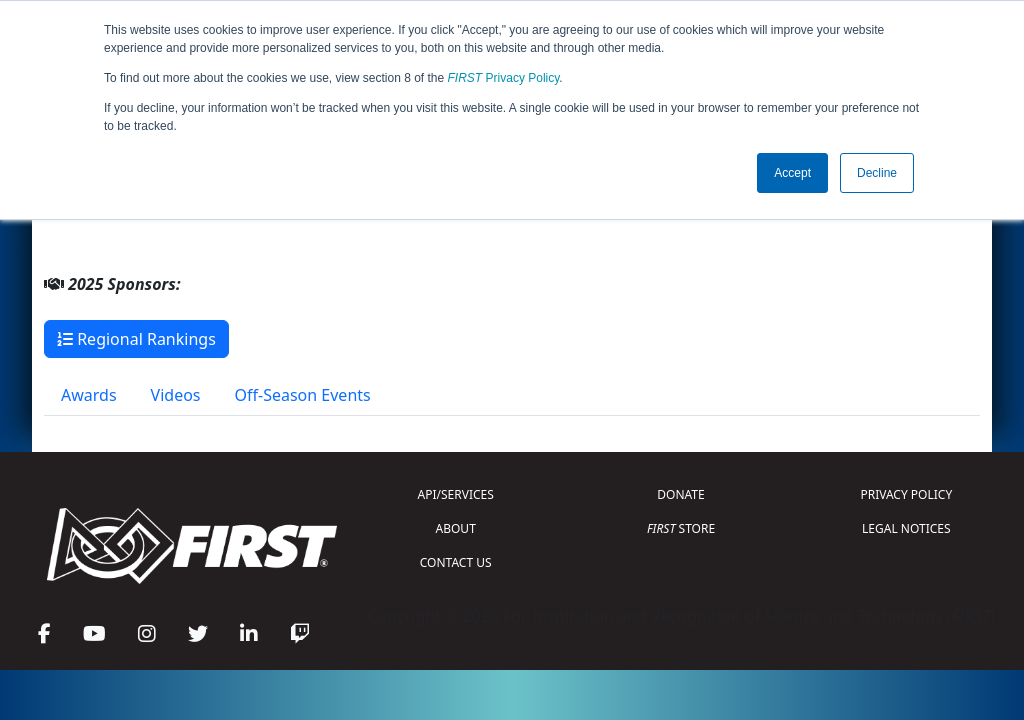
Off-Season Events (303, 395)
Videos (176, 395)
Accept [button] (792, 173)
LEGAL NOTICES (906, 528)
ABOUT (456, 528)
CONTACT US (456, 562)
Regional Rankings (136, 339)
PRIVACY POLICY (906, 494)
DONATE (680, 494)
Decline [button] (877, 173)
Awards (89, 395)
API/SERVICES (456, 494)
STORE (681, 528)
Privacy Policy (504, 78)
